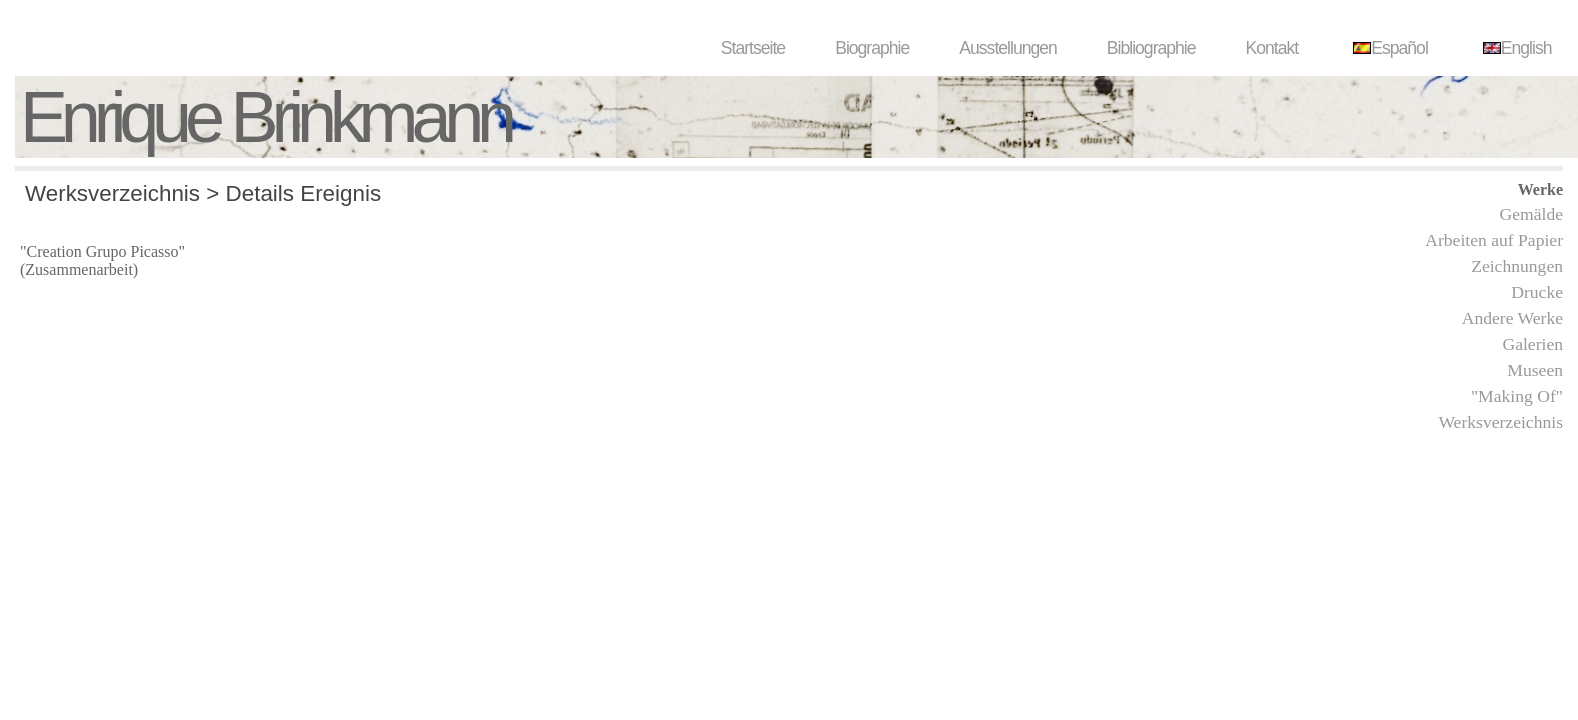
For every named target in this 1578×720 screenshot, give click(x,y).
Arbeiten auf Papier (1494, 240)
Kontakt (1272, 48)
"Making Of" (1517, 396)
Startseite (753, 48)
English (1515, 48)
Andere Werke (1512, 318)
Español (1388, 48)
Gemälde (1531, 214)
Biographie (872, 48)
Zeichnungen (1517, 266)
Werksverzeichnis (1500, 422)
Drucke (1537, 292)
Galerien (1532, 344)
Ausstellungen (1008, 48)
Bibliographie (1151, 48)
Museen (1535, 370)
